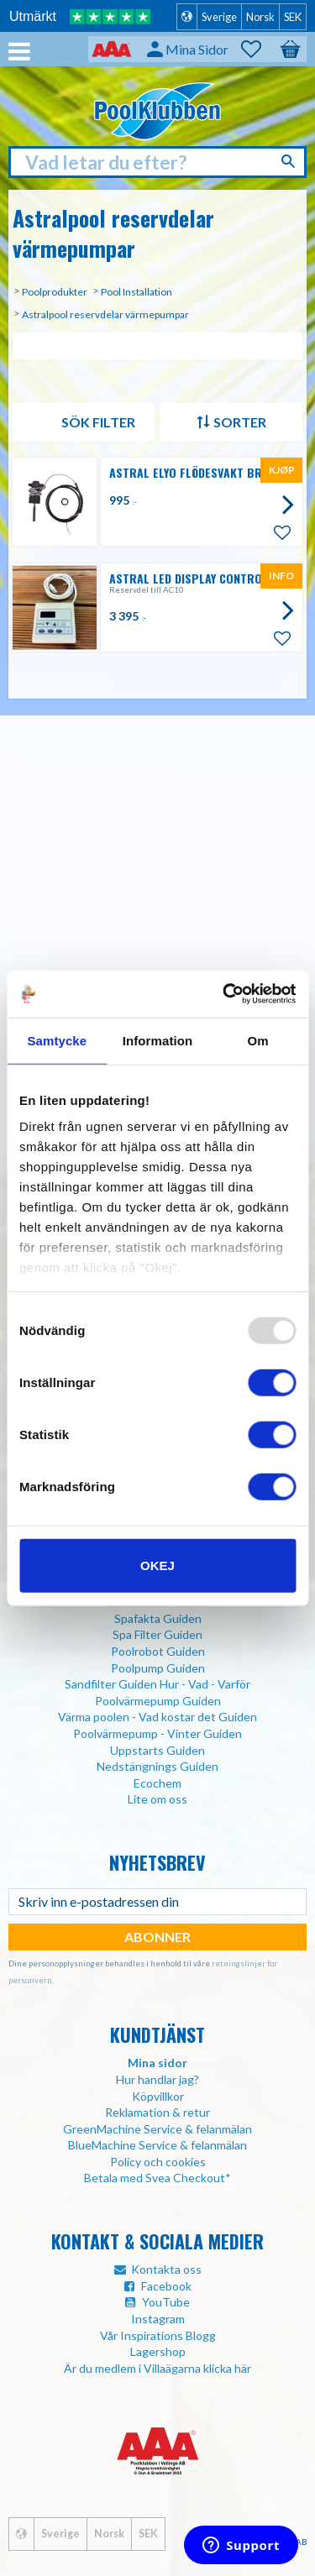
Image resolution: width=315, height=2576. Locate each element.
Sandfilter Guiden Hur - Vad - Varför (157, 1684)
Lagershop (158, 2351)
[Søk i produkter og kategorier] (157, 162)
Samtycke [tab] (57, 1040)
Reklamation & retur (157, 2112)
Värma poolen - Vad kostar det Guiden (157, 1716)
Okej (157, 1565)
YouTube (166, 2302)
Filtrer (83, 422)
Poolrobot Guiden (158, 1651)
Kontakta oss (166, 2269)
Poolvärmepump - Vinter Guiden (157, 1733)
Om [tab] (258, 1040)
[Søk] (290, 161)
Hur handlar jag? (157, 2079)
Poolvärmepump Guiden (158, 1701)
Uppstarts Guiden (157, 1750)
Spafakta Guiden (158, 1618)
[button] (259, 49)
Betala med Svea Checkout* (157, 2177)
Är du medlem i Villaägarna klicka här (157, 2368)
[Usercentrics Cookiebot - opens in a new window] (224, 994)
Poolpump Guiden (158, 1668)
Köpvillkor (158, 2096)
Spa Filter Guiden (157, 1634)
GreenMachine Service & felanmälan (157, 2129)
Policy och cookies (158, 2162)
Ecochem (157, 1783)
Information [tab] (158, 1040)
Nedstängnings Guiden (157, 1766)
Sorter (239, 422)
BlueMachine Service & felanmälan (157, 2145)
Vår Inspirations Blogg (158, 2335)
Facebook (166, 2286)
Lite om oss (157, 1799)
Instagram (158, 2319)
